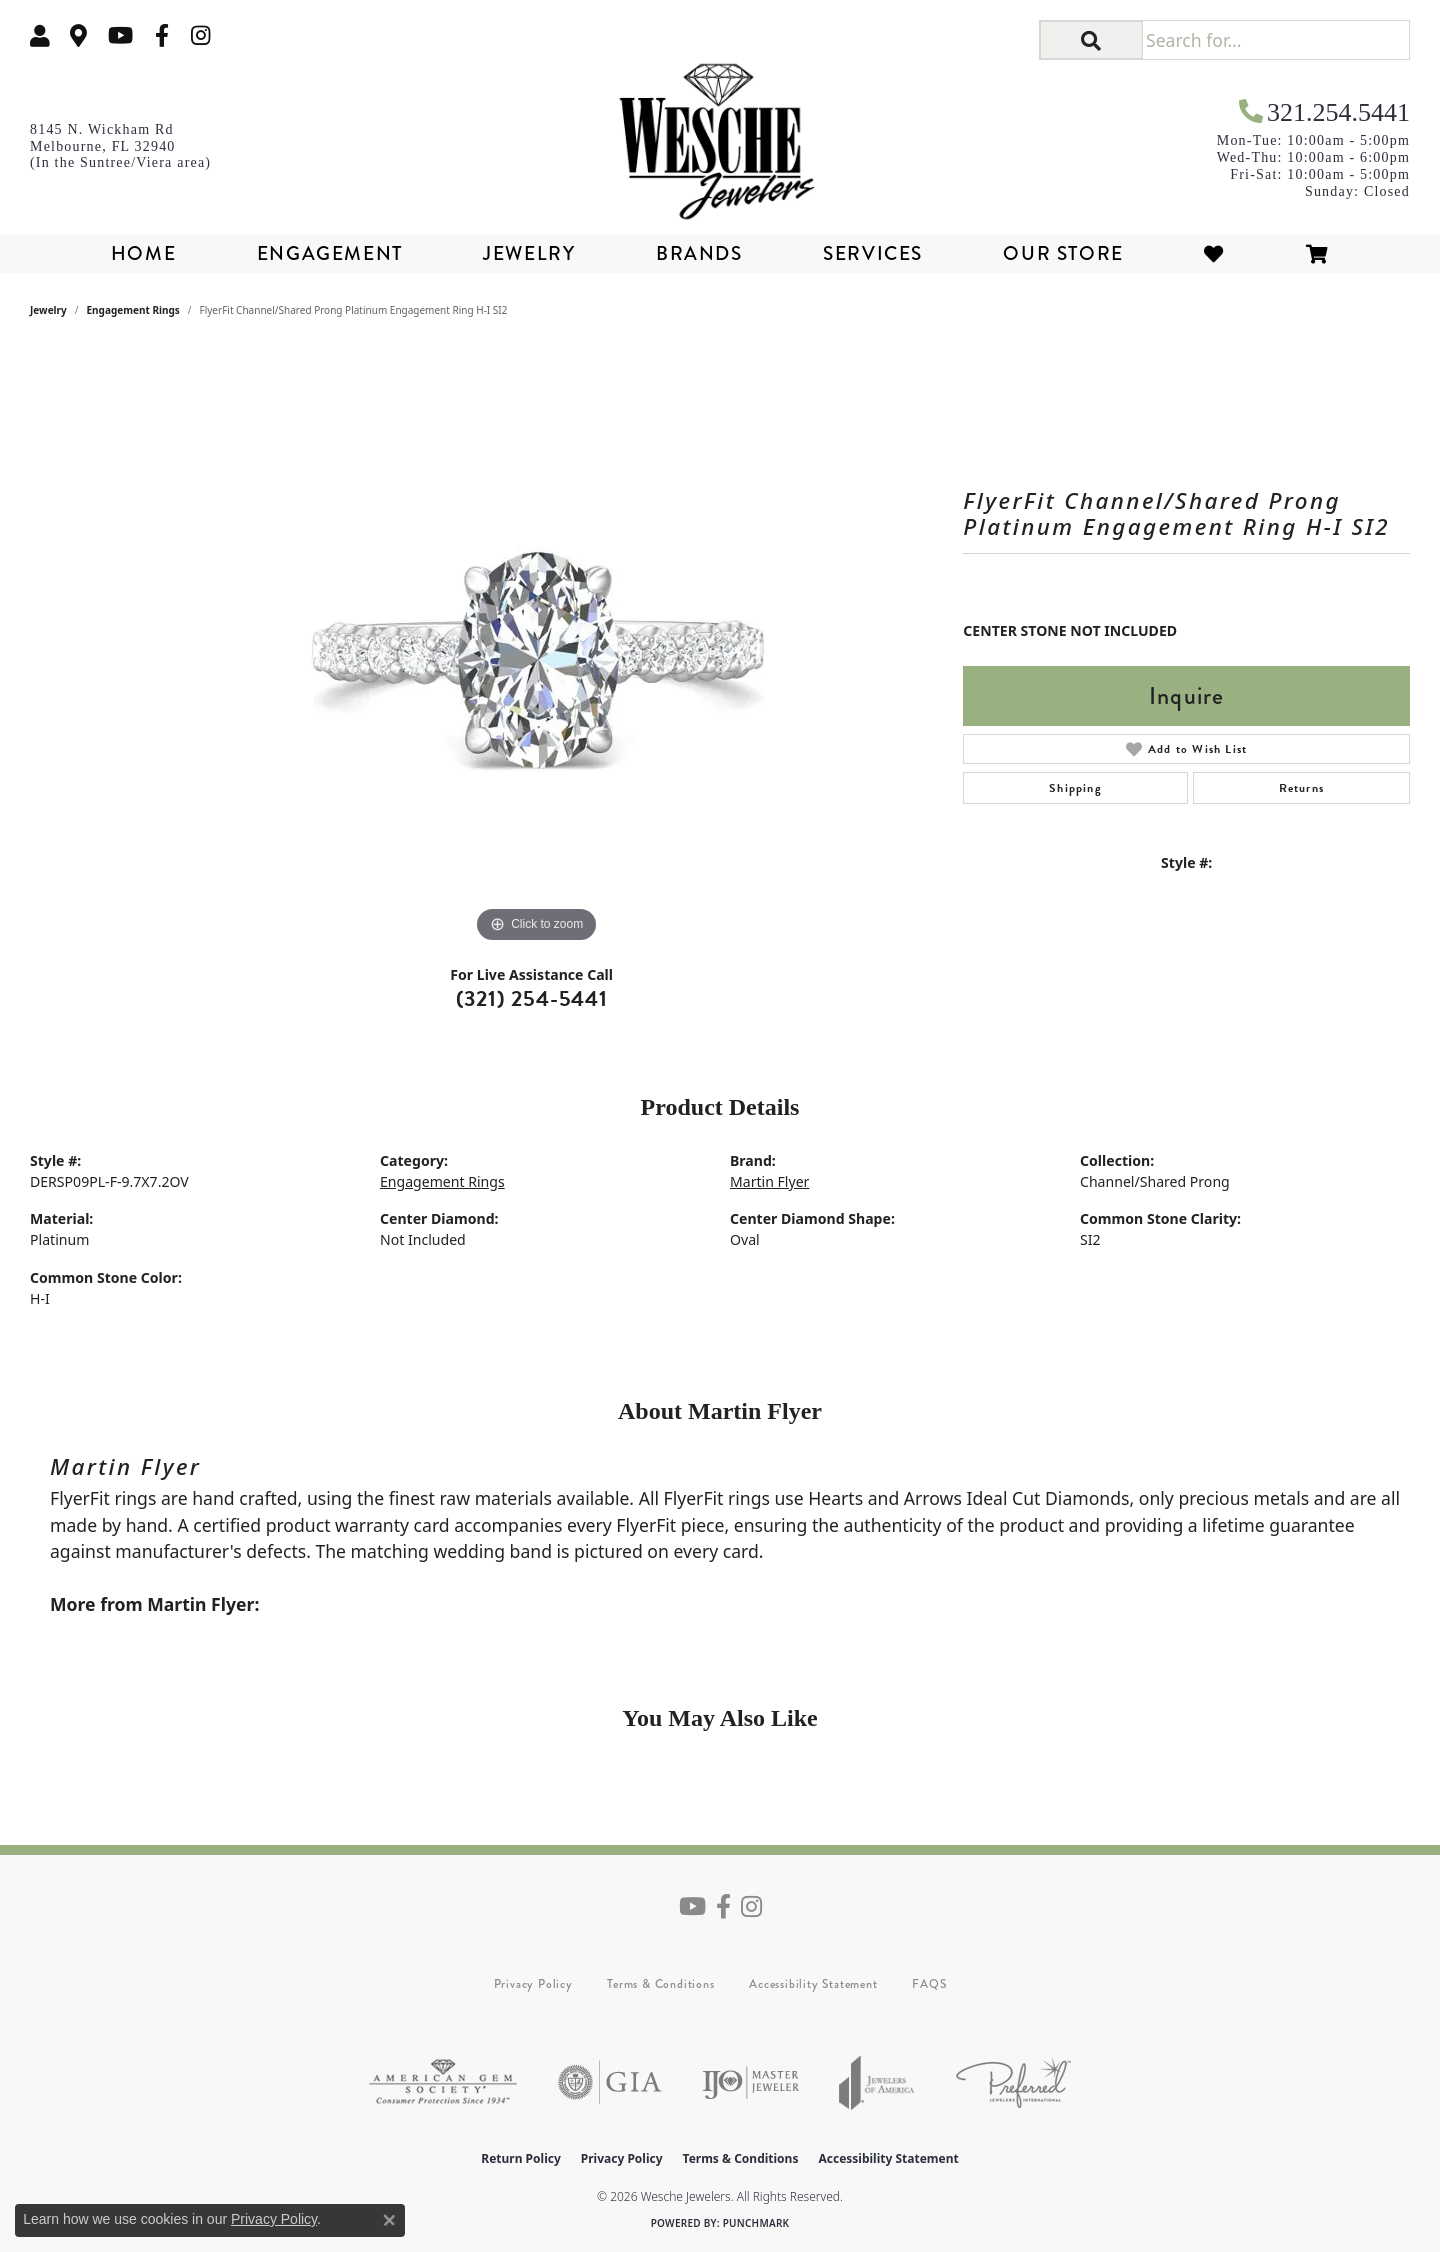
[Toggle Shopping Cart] (1318, 253)
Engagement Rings (133, 310)
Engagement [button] (330, 253)
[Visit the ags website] (443, 2082)
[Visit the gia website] (610, 2082)
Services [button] (873, 253)
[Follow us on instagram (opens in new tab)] (201, 35)
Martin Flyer (769, 1181)
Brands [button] (699, 253)
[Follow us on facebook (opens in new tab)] (162, 35)
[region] (537, 648)
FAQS (929, 1984)
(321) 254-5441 (532, 998)
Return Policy (521, 2158)
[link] (79, 35)
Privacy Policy (533, 1984)
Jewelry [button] (529, 253)
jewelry (48, 310)
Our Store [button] (1063, 253)
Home (143, 253)
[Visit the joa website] (877, 2082)
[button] (40, 35)
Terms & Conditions (660, 1984)
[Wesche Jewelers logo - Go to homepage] (720, 134)
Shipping (1075, 788)
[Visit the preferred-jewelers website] (1013, 2082)
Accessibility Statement (813, 1984)
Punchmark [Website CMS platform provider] (756, 2223)
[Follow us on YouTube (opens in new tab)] (120, 35)
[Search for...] (1275, 40)
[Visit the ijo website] (750, 2082)
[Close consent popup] (389, 2220)
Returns (1301, 788)
